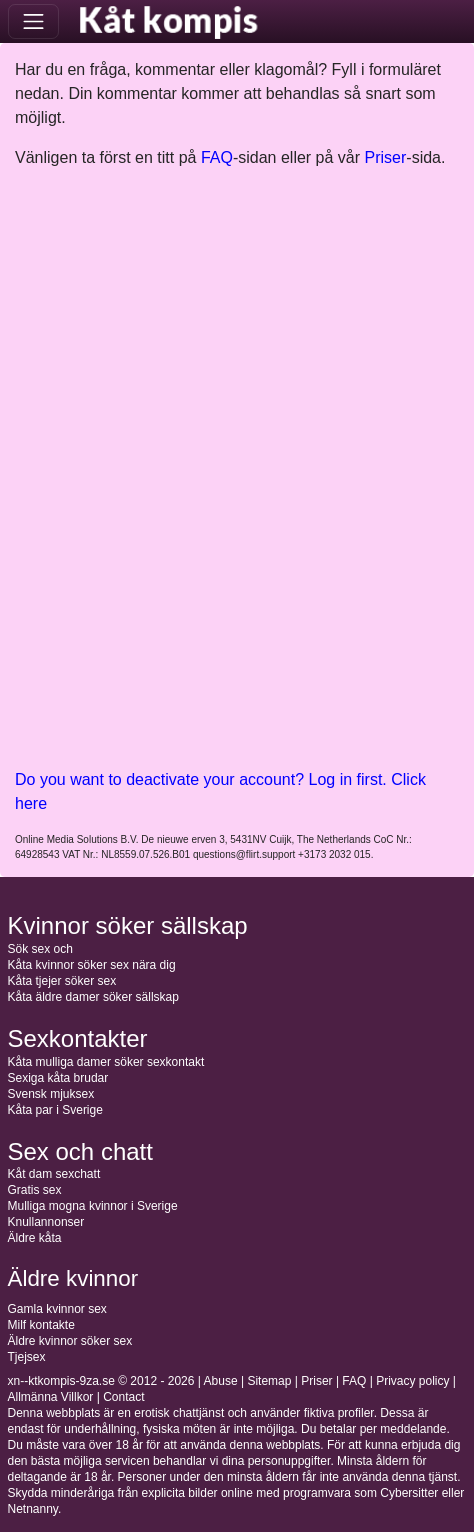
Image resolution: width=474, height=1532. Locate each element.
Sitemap (269, 1381)
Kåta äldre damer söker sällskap (93, 997)
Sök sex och (40, 949)
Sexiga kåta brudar (58, 1078)
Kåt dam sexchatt (54, 1174)
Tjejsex (27, 1357)
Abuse (221, 1381)
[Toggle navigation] (33, 21)
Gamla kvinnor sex (57, 1309)
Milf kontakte (41, 1325)
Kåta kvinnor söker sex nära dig (92, 965)
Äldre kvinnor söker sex (70, 1341)
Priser (386, 157)
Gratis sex (35, 1190)
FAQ (217, 157)
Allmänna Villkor (51, 1397)
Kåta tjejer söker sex (62, 981)
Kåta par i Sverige (55, 1110)
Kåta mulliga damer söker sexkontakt (106, 1062)
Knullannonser (46, 1222)
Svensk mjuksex (51, 1094)
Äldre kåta (35, 1238)
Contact (123, 1397)
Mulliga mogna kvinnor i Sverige (93, 1206)
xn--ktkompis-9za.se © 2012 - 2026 (101, 1381)
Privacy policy (412, 1381)
